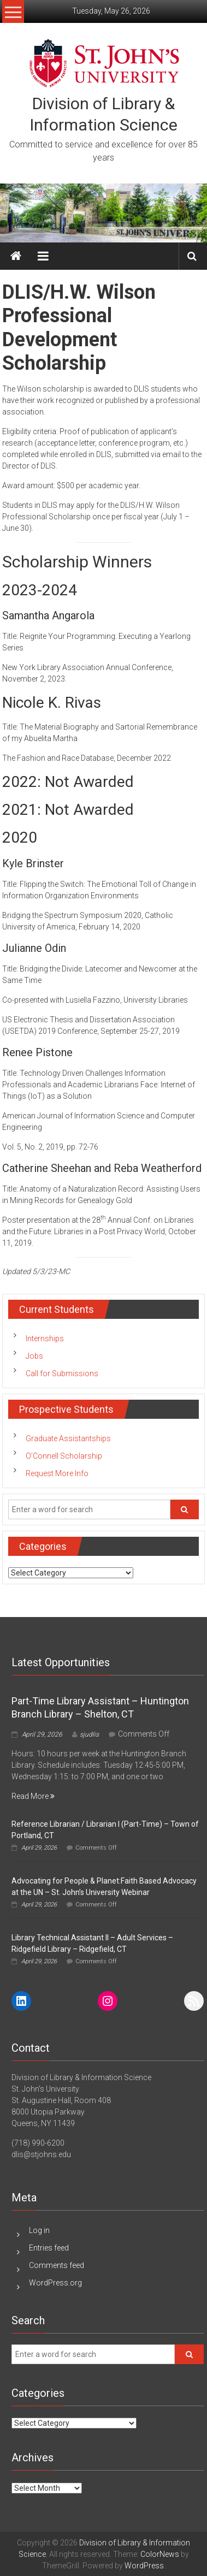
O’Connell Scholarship (64, 1456)
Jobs (34, 1356)
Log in (39, 2230)
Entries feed (49, 2247)
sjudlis (89, 1734)
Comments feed (56, 2265)
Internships (45, 1338)
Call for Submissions (62, 1373)
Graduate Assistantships (68, 1438)
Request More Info (57, 1473)
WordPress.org (55, 2282)
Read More (33, 1796)
